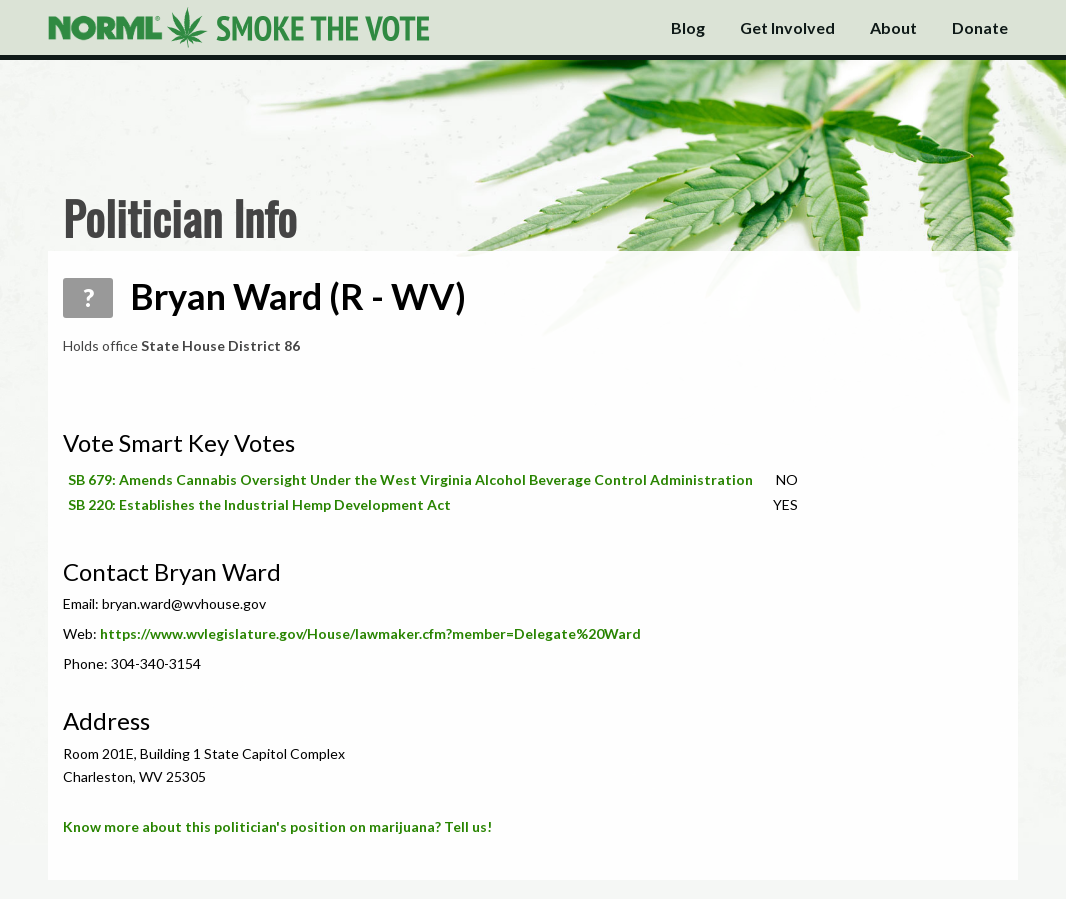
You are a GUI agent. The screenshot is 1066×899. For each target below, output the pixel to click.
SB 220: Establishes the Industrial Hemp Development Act (259, 504)
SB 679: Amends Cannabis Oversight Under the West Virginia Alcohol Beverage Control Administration (410, 479)
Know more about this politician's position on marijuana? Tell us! (277, 826)
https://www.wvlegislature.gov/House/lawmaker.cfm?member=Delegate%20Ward (370, 633)
